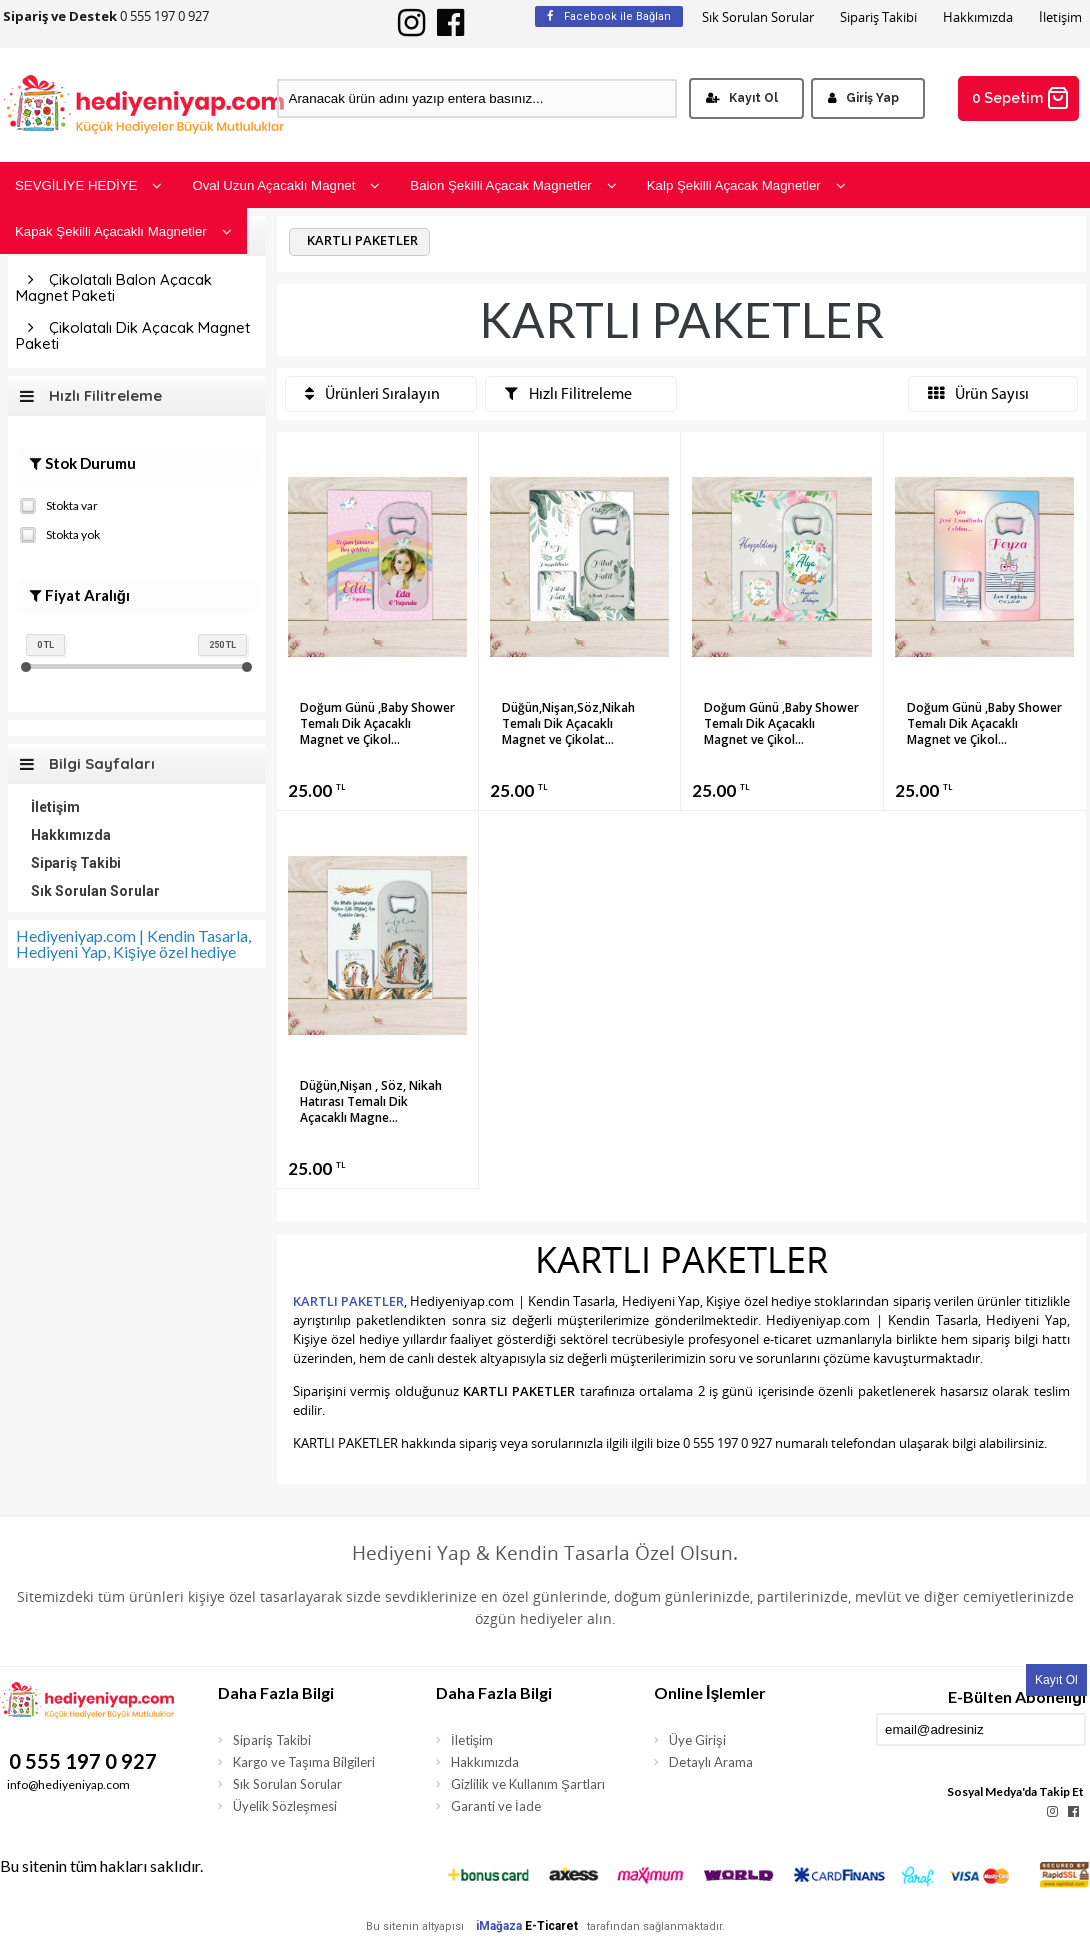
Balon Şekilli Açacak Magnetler (513, 185)
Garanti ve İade (496, 1806)
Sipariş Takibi (878, 17)
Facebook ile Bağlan (609, 16)
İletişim (1060, 17)
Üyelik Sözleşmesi (285, 1806)
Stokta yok (60, 533)
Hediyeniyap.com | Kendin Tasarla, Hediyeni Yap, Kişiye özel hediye (133, 943)
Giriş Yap (863, 98)
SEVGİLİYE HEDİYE (88, 185)
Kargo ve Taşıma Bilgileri (304, 1762)
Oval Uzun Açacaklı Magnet (286, 185)
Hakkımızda (978, 17)
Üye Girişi (697, 1740)
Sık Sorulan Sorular (758, 17)
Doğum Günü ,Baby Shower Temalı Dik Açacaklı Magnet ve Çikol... (377, 723)
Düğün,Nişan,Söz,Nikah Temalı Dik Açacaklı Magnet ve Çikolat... (568, 723)
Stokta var (59, 504)
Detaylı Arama (711, 1762)
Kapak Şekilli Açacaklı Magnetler (123, 231)
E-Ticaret (551, 1926)
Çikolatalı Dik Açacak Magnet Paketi (133, 335)
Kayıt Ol (742, 98)
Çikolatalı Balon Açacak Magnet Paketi (114, 287)
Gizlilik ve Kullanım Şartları (528, 1784)
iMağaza (499, 1926)
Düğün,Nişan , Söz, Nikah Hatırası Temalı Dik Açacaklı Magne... (371, 1101)
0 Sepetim (1021, 98)
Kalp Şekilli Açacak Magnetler (746, 185)
